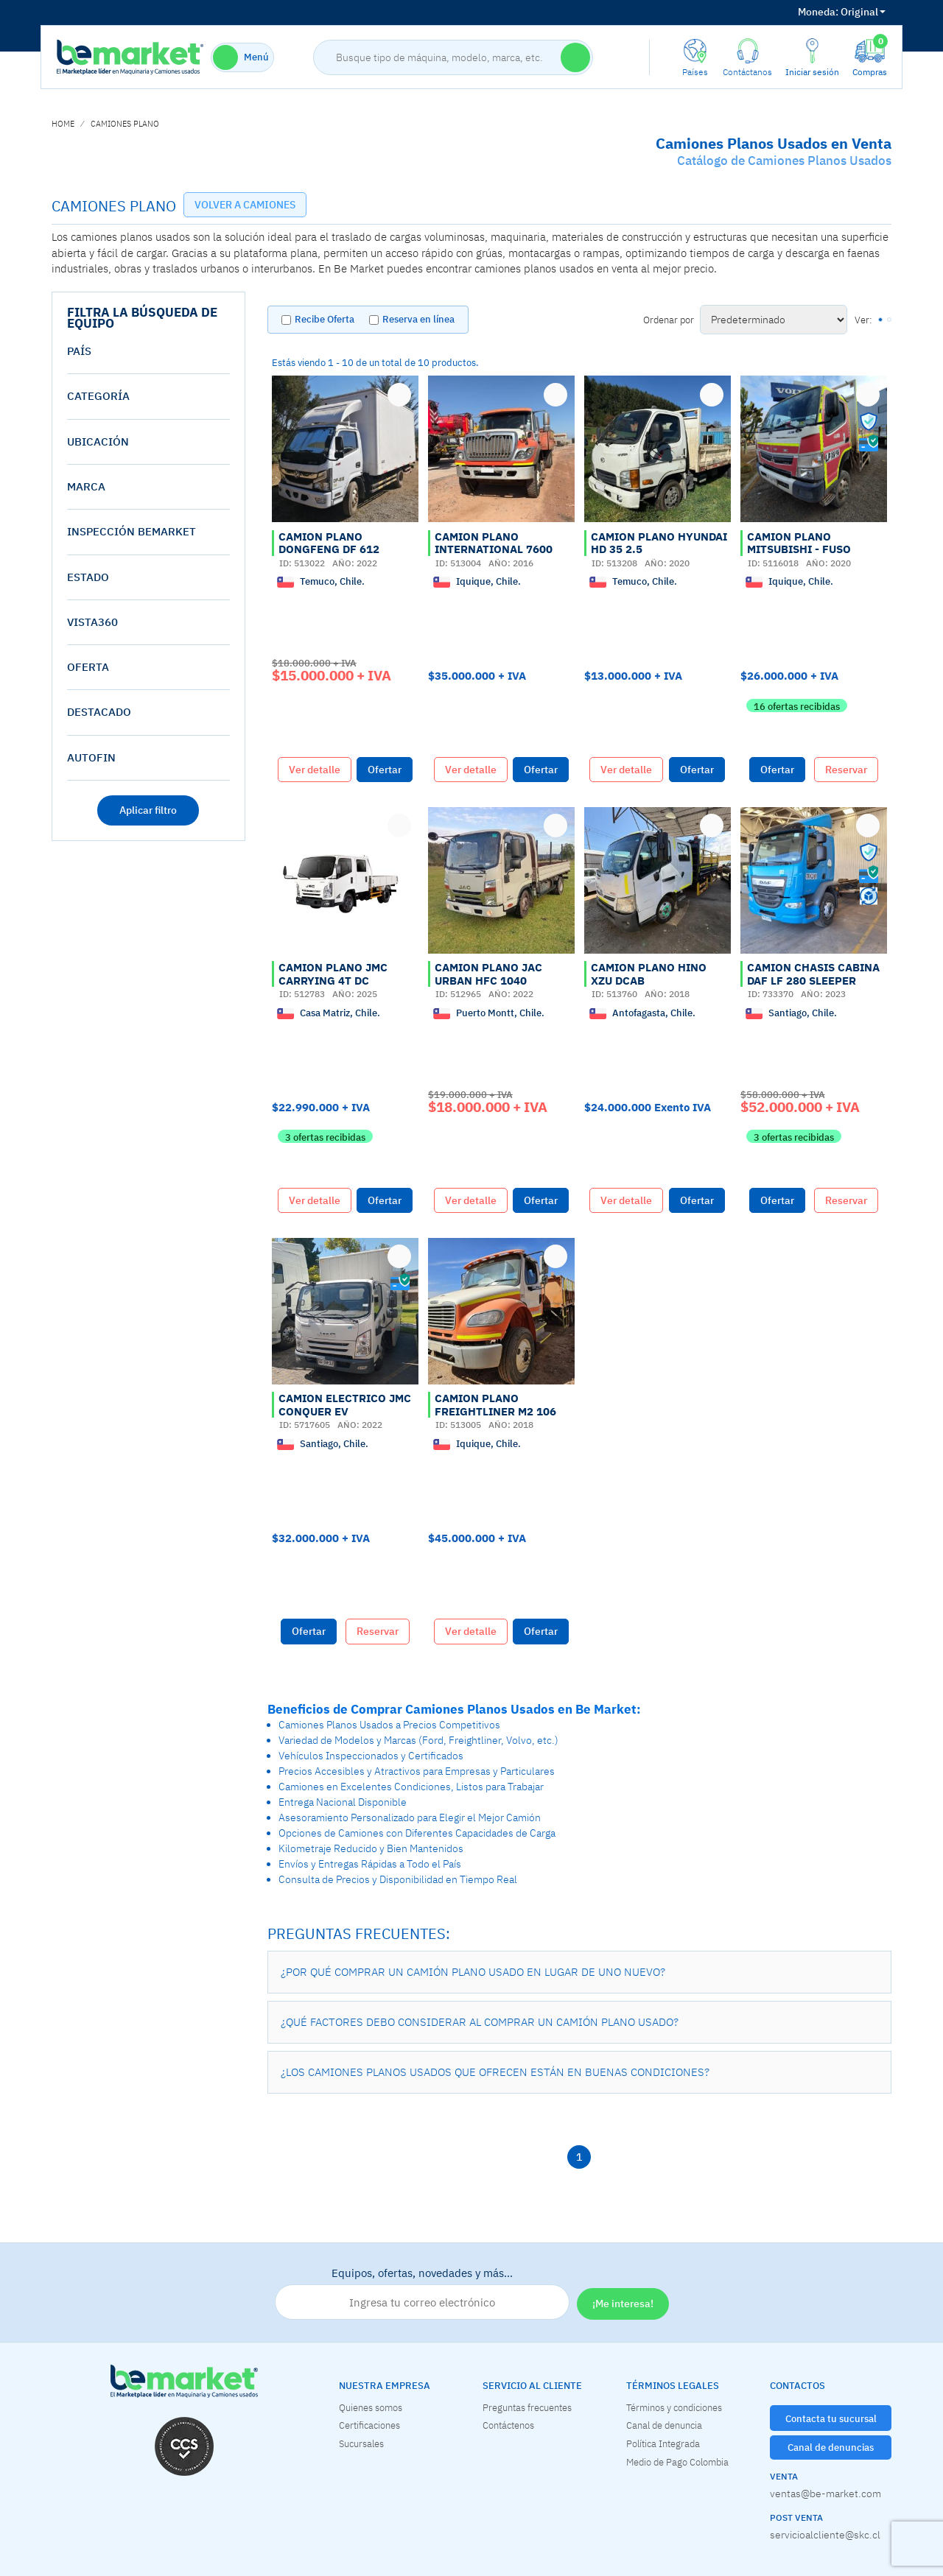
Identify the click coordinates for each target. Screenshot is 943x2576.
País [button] (79, 351)
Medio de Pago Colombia (677, 2462)
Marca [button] (86, 486)
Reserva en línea (418, 319)
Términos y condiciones (674, 2407)
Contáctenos (508, 2425)
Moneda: (818, 11)
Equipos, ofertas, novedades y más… (422, 2293)
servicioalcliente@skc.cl (825, 2534)
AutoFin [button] (91, 757)
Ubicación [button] (98, 441)
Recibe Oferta (324, 319)
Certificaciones (369, 2425)
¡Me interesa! (622, 2303)
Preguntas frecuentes (527, 2407)
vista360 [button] (92, 622)
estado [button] (88, 577)
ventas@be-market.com (825, 2493)
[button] (579, 1972)
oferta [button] (88, 667)
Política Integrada (663, 2443)
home (63, 124)
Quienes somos (370, 2407)
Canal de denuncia (664, 2425)
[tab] (148, 351)
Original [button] (842, 11)
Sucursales (361, 2443)
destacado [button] (99, 712)
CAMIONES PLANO (125, 124)
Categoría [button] (98, 396)
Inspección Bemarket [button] (131, 531)
